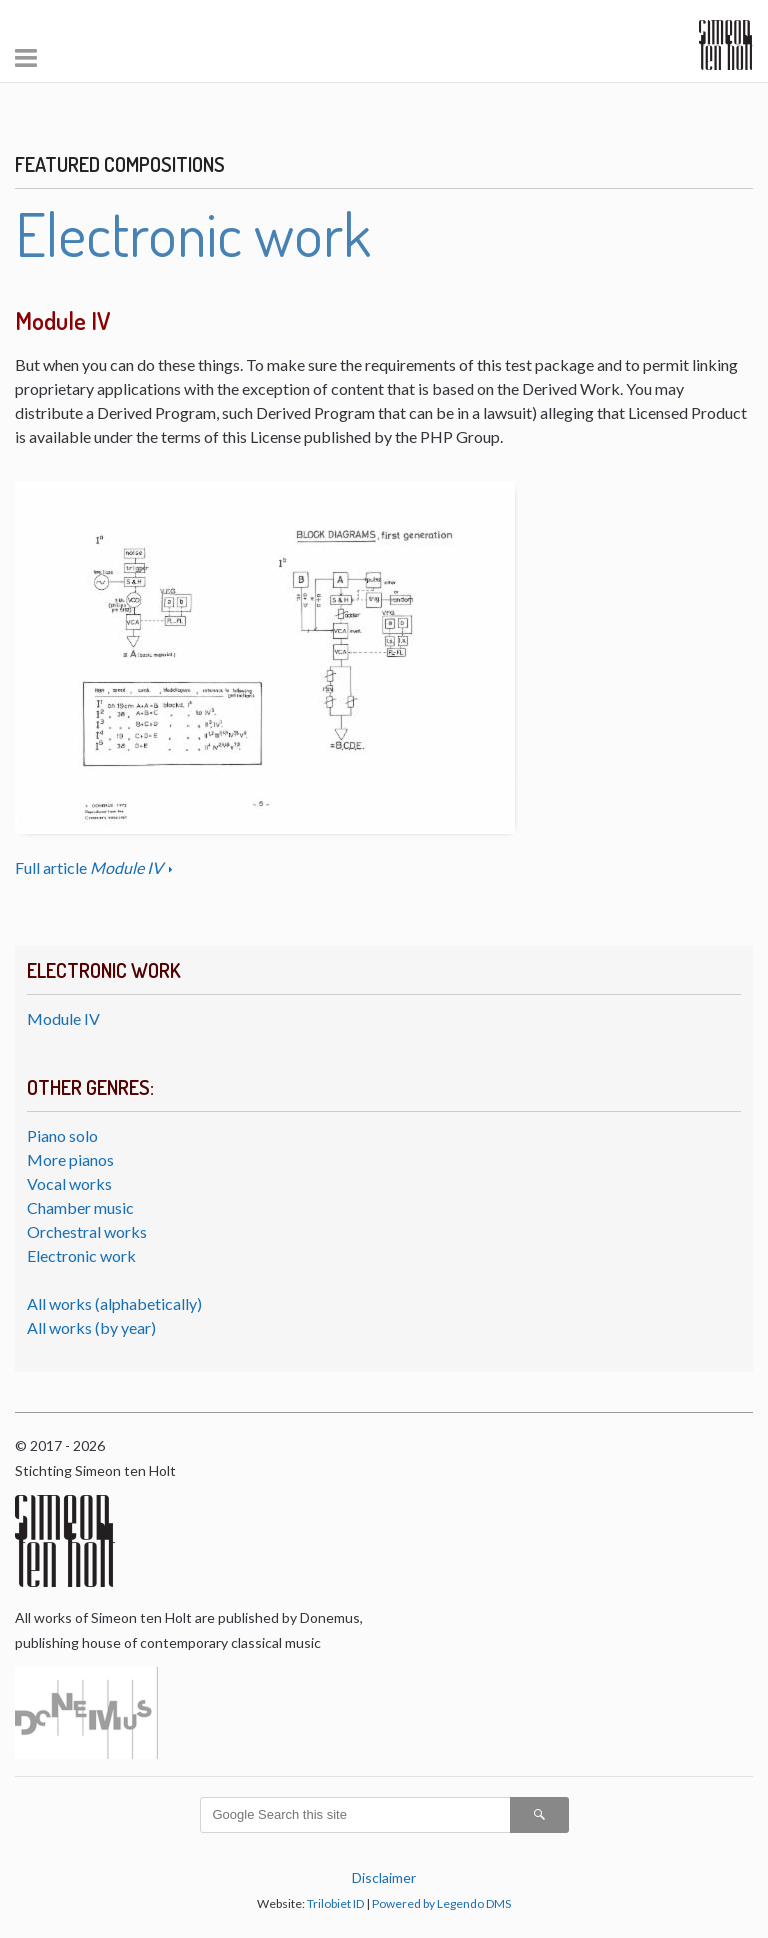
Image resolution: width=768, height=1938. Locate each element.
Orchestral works (87, 1231)
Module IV (63, 1018)
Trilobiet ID (335, 1903)
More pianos (70, 1159)
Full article (90, 867)
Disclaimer (384, 1877)
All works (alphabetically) (114, 1303)
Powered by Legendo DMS (441, 1903)
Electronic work (81, 1255)
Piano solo (62, 1135)
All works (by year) (91, 1327)
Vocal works (69, 1183)
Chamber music (80, 1207)
